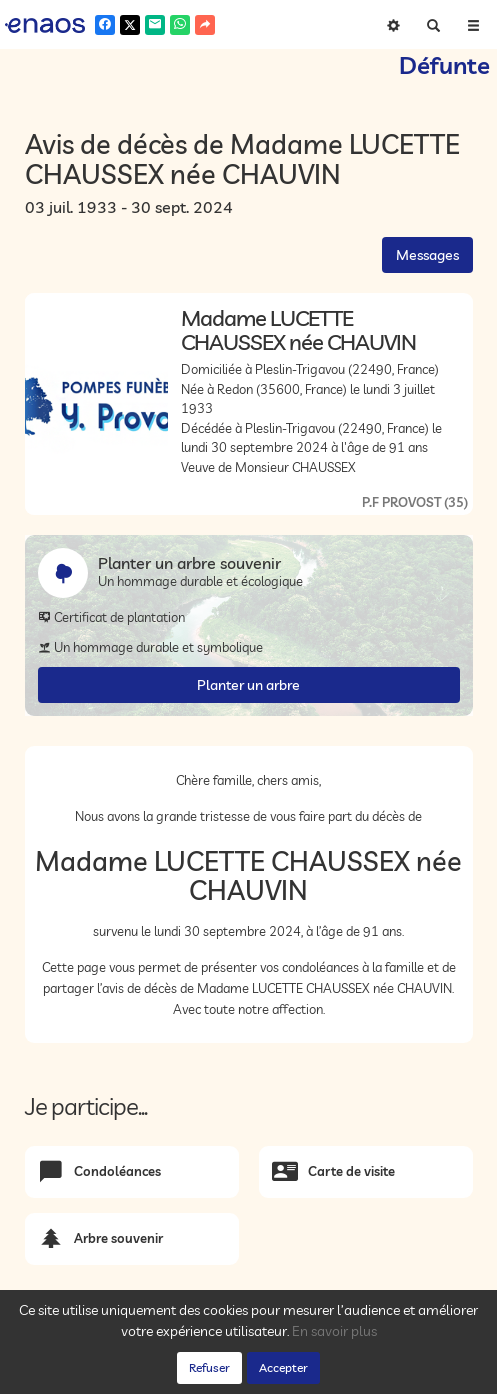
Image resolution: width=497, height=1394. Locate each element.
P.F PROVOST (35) (415, 502)
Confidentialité (205, 1373)
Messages (427, 255)
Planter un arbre (248, 685)
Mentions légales (362, 1373)
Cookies (280, 1373)
